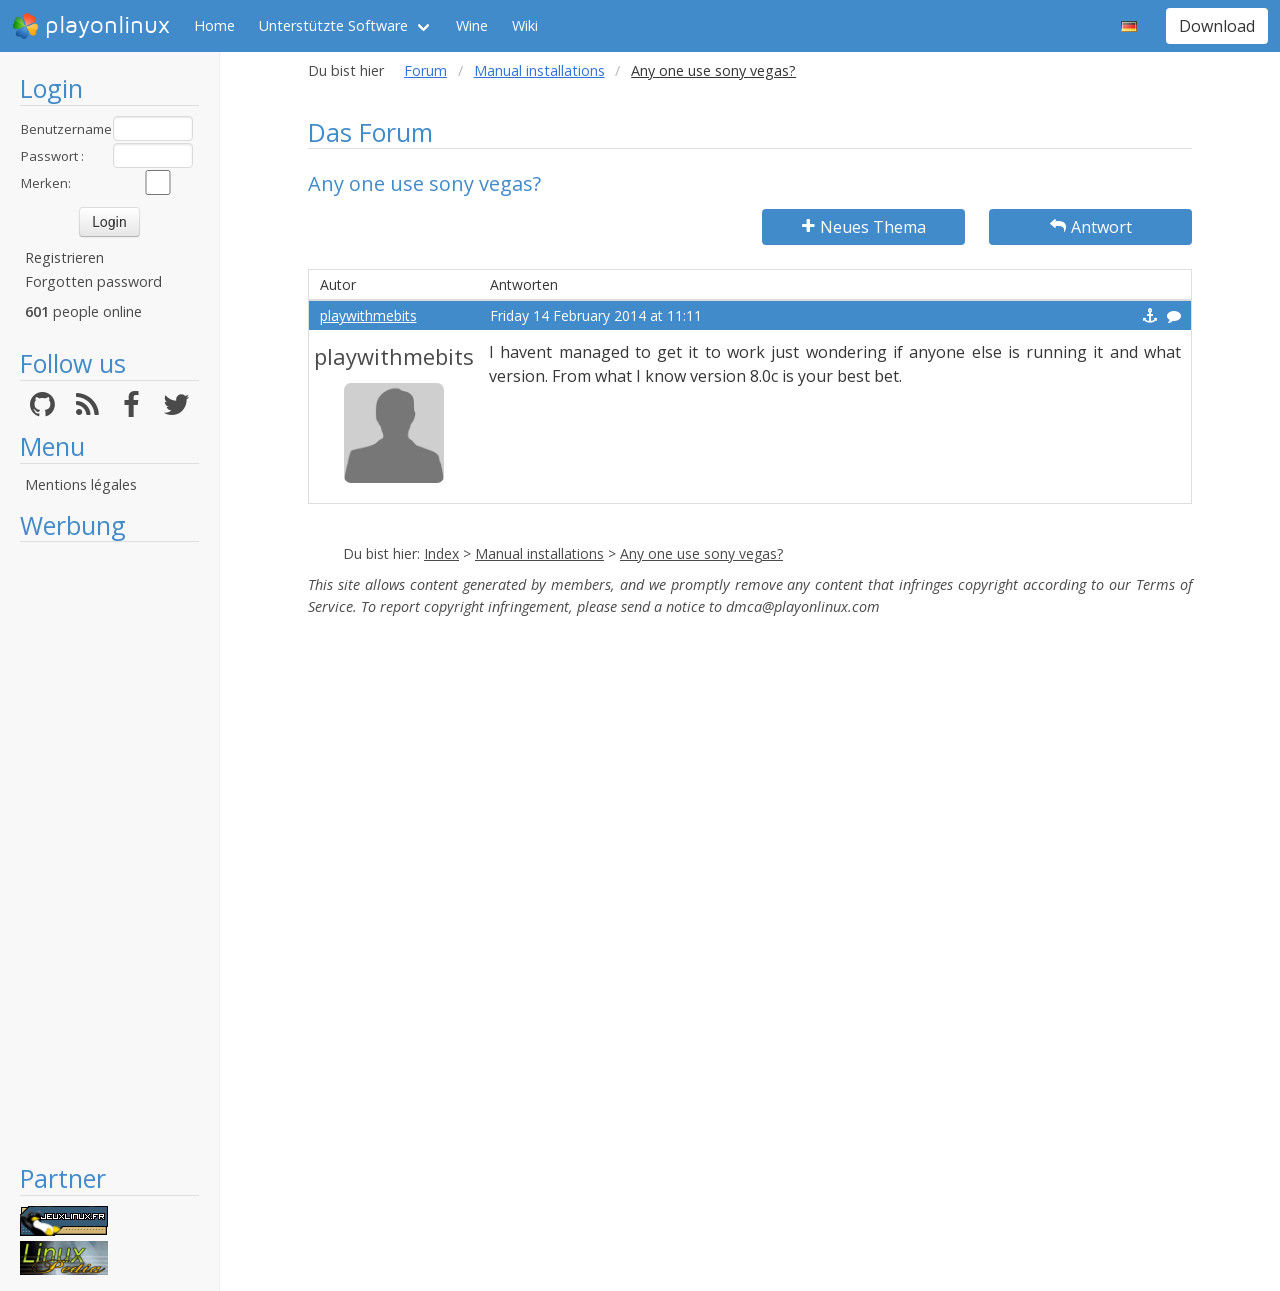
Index (441, 553)
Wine (472, 25)
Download (1217, 26)
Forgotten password (93, 281)
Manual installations (539, 70)
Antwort (1091, 227)
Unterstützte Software (333, 25)
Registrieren (64, 257)
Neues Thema (864, 227)
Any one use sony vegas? (701, 553)
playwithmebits (368, 315)
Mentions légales (81, 484)
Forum (425, 70)
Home (214, 25)
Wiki (525, 25)
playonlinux (91, 26)
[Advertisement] (109, 852)
